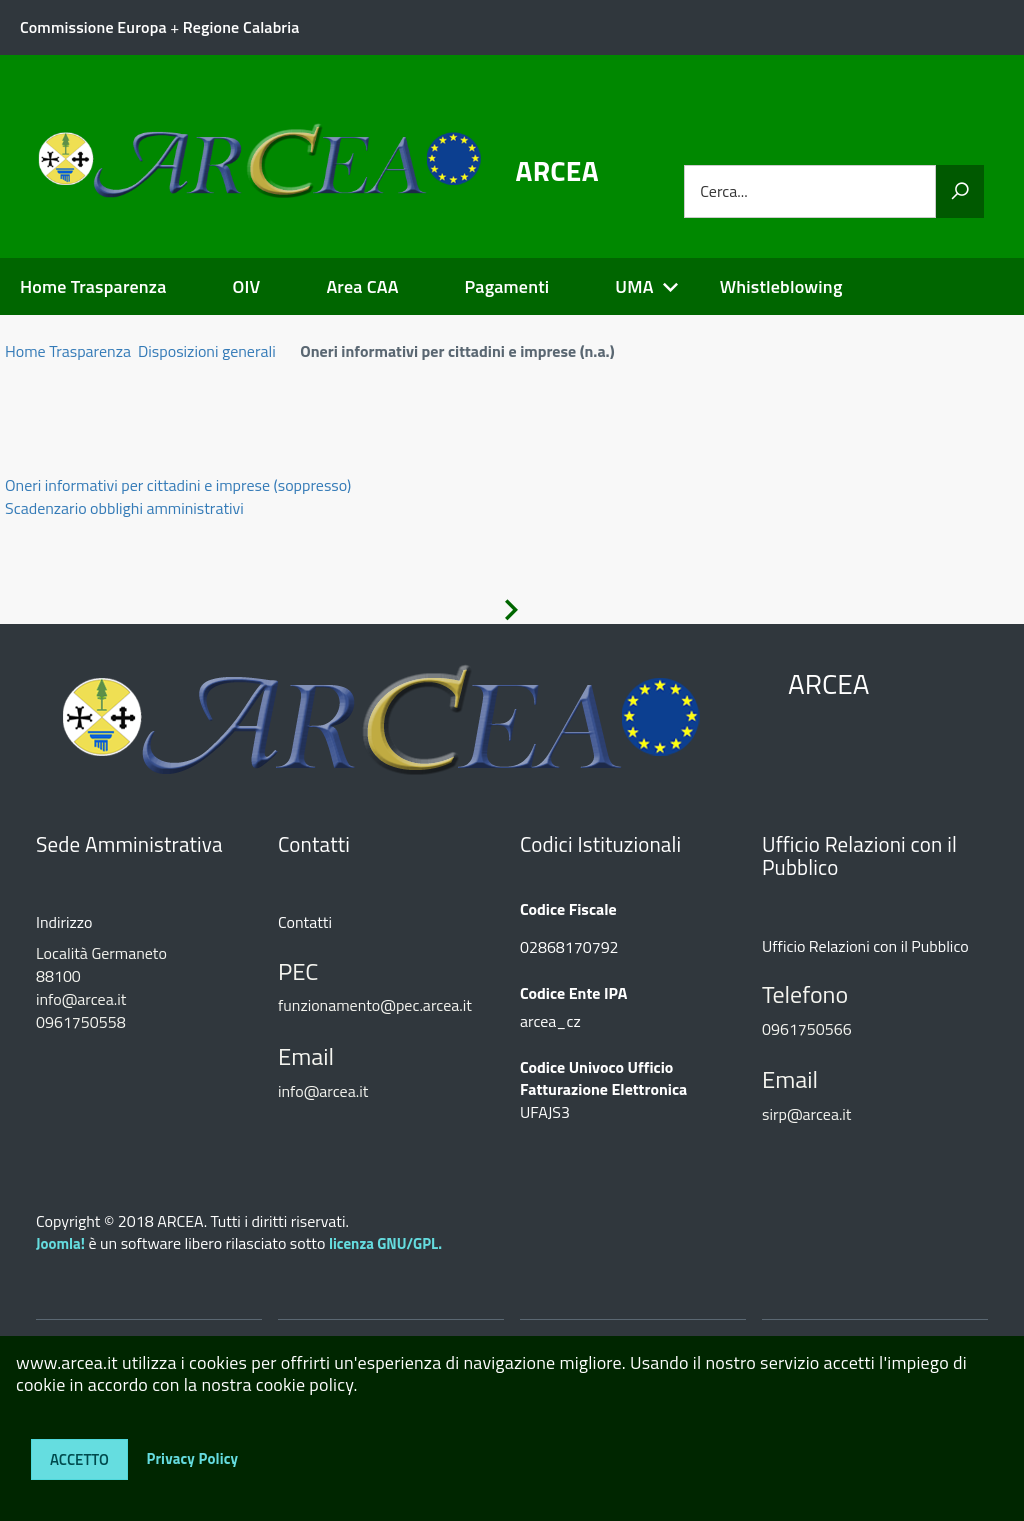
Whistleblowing (781, 286)
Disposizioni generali (207, 351)
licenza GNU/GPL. (385, 1243)
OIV (246, 286)
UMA (634, 286)
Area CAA (362, 286)
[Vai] (960, 191)
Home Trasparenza (93, 286)
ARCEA (557, 171)
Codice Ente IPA (573, 993)
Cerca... (723, 191)
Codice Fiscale (568, 909)
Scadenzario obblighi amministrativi (124, 508)
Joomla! (60, 1243)
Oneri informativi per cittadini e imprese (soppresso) (178, 485)
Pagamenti (507, 286)
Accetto (79, 1459)
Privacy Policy (192, 1457)
